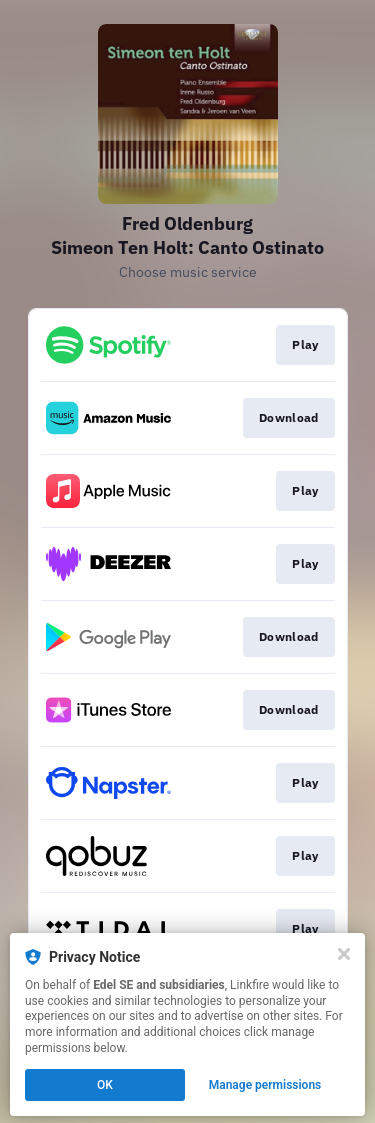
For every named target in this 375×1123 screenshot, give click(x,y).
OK (105, 1085)
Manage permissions (265, 1085)
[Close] (344, 954)
